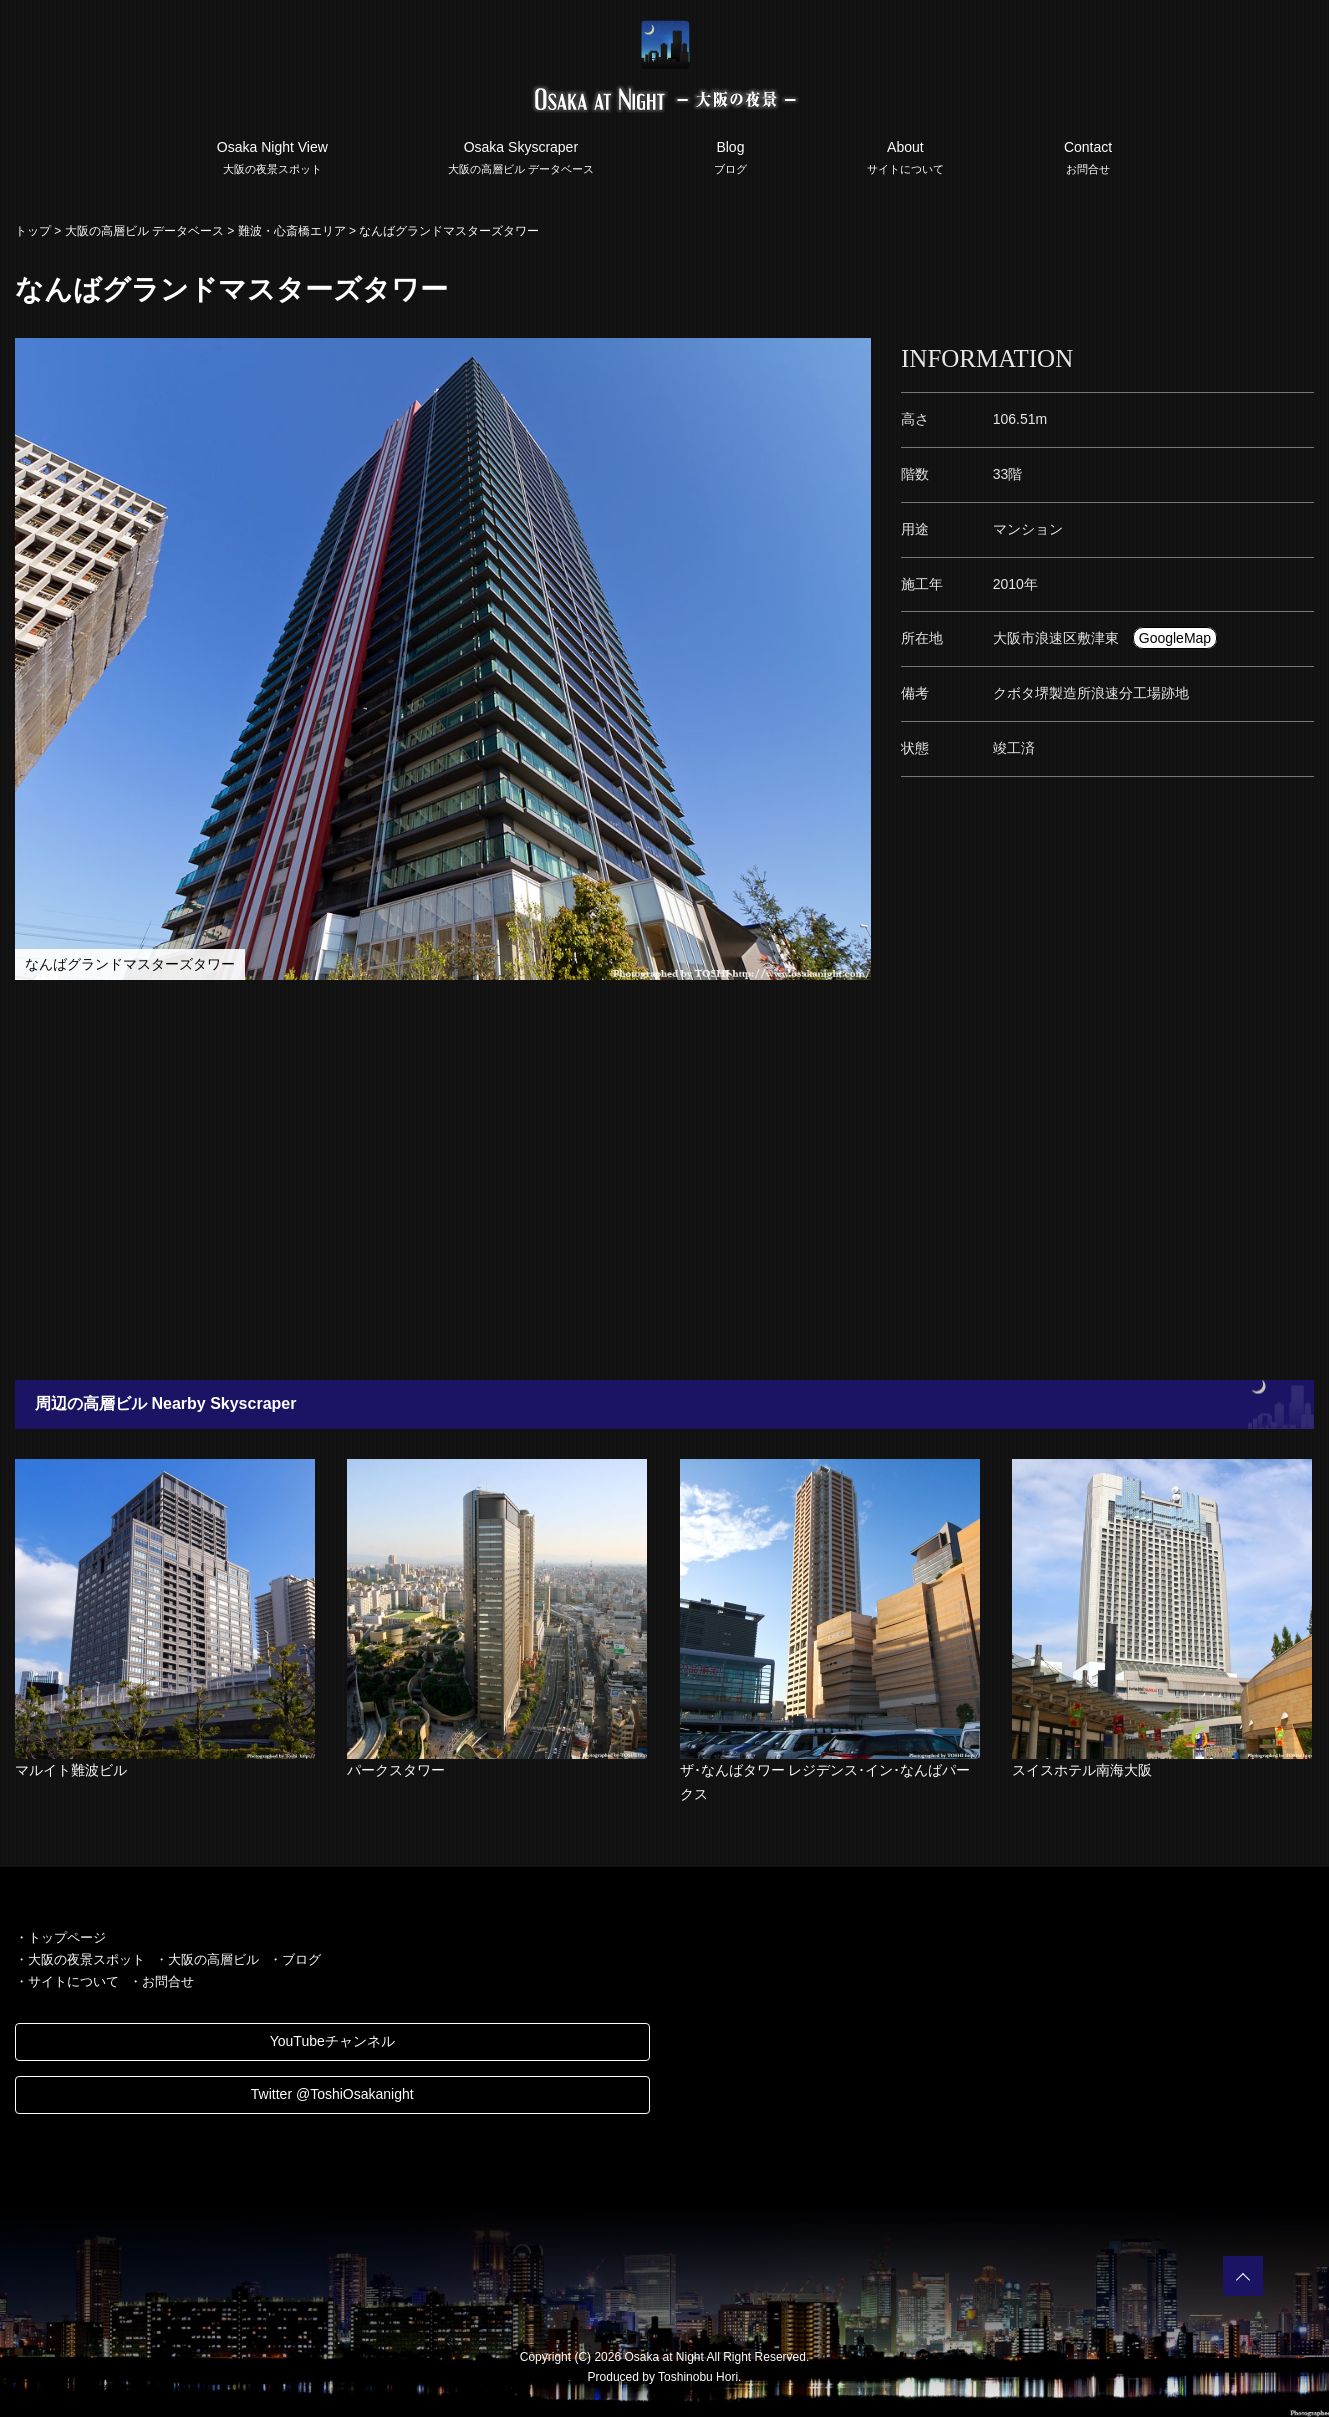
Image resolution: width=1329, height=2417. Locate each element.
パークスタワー (396, 1770)
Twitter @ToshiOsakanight (332, 2094)
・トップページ (60, 1937)
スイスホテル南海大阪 (1082, 1770)
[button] (853, 356)
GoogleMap (1175, 638)
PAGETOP (1243, 2276)
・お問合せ (161, 1981)
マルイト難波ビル (71, 1770)
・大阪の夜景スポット (80, 1959)
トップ (33, 231)
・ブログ (295, 1959)
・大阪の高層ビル (207, 1959)
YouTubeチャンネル (332, 2041)
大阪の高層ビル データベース (144, 231)
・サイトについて (67, 1981)
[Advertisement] (600, 1180)
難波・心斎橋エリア (292, 231)
